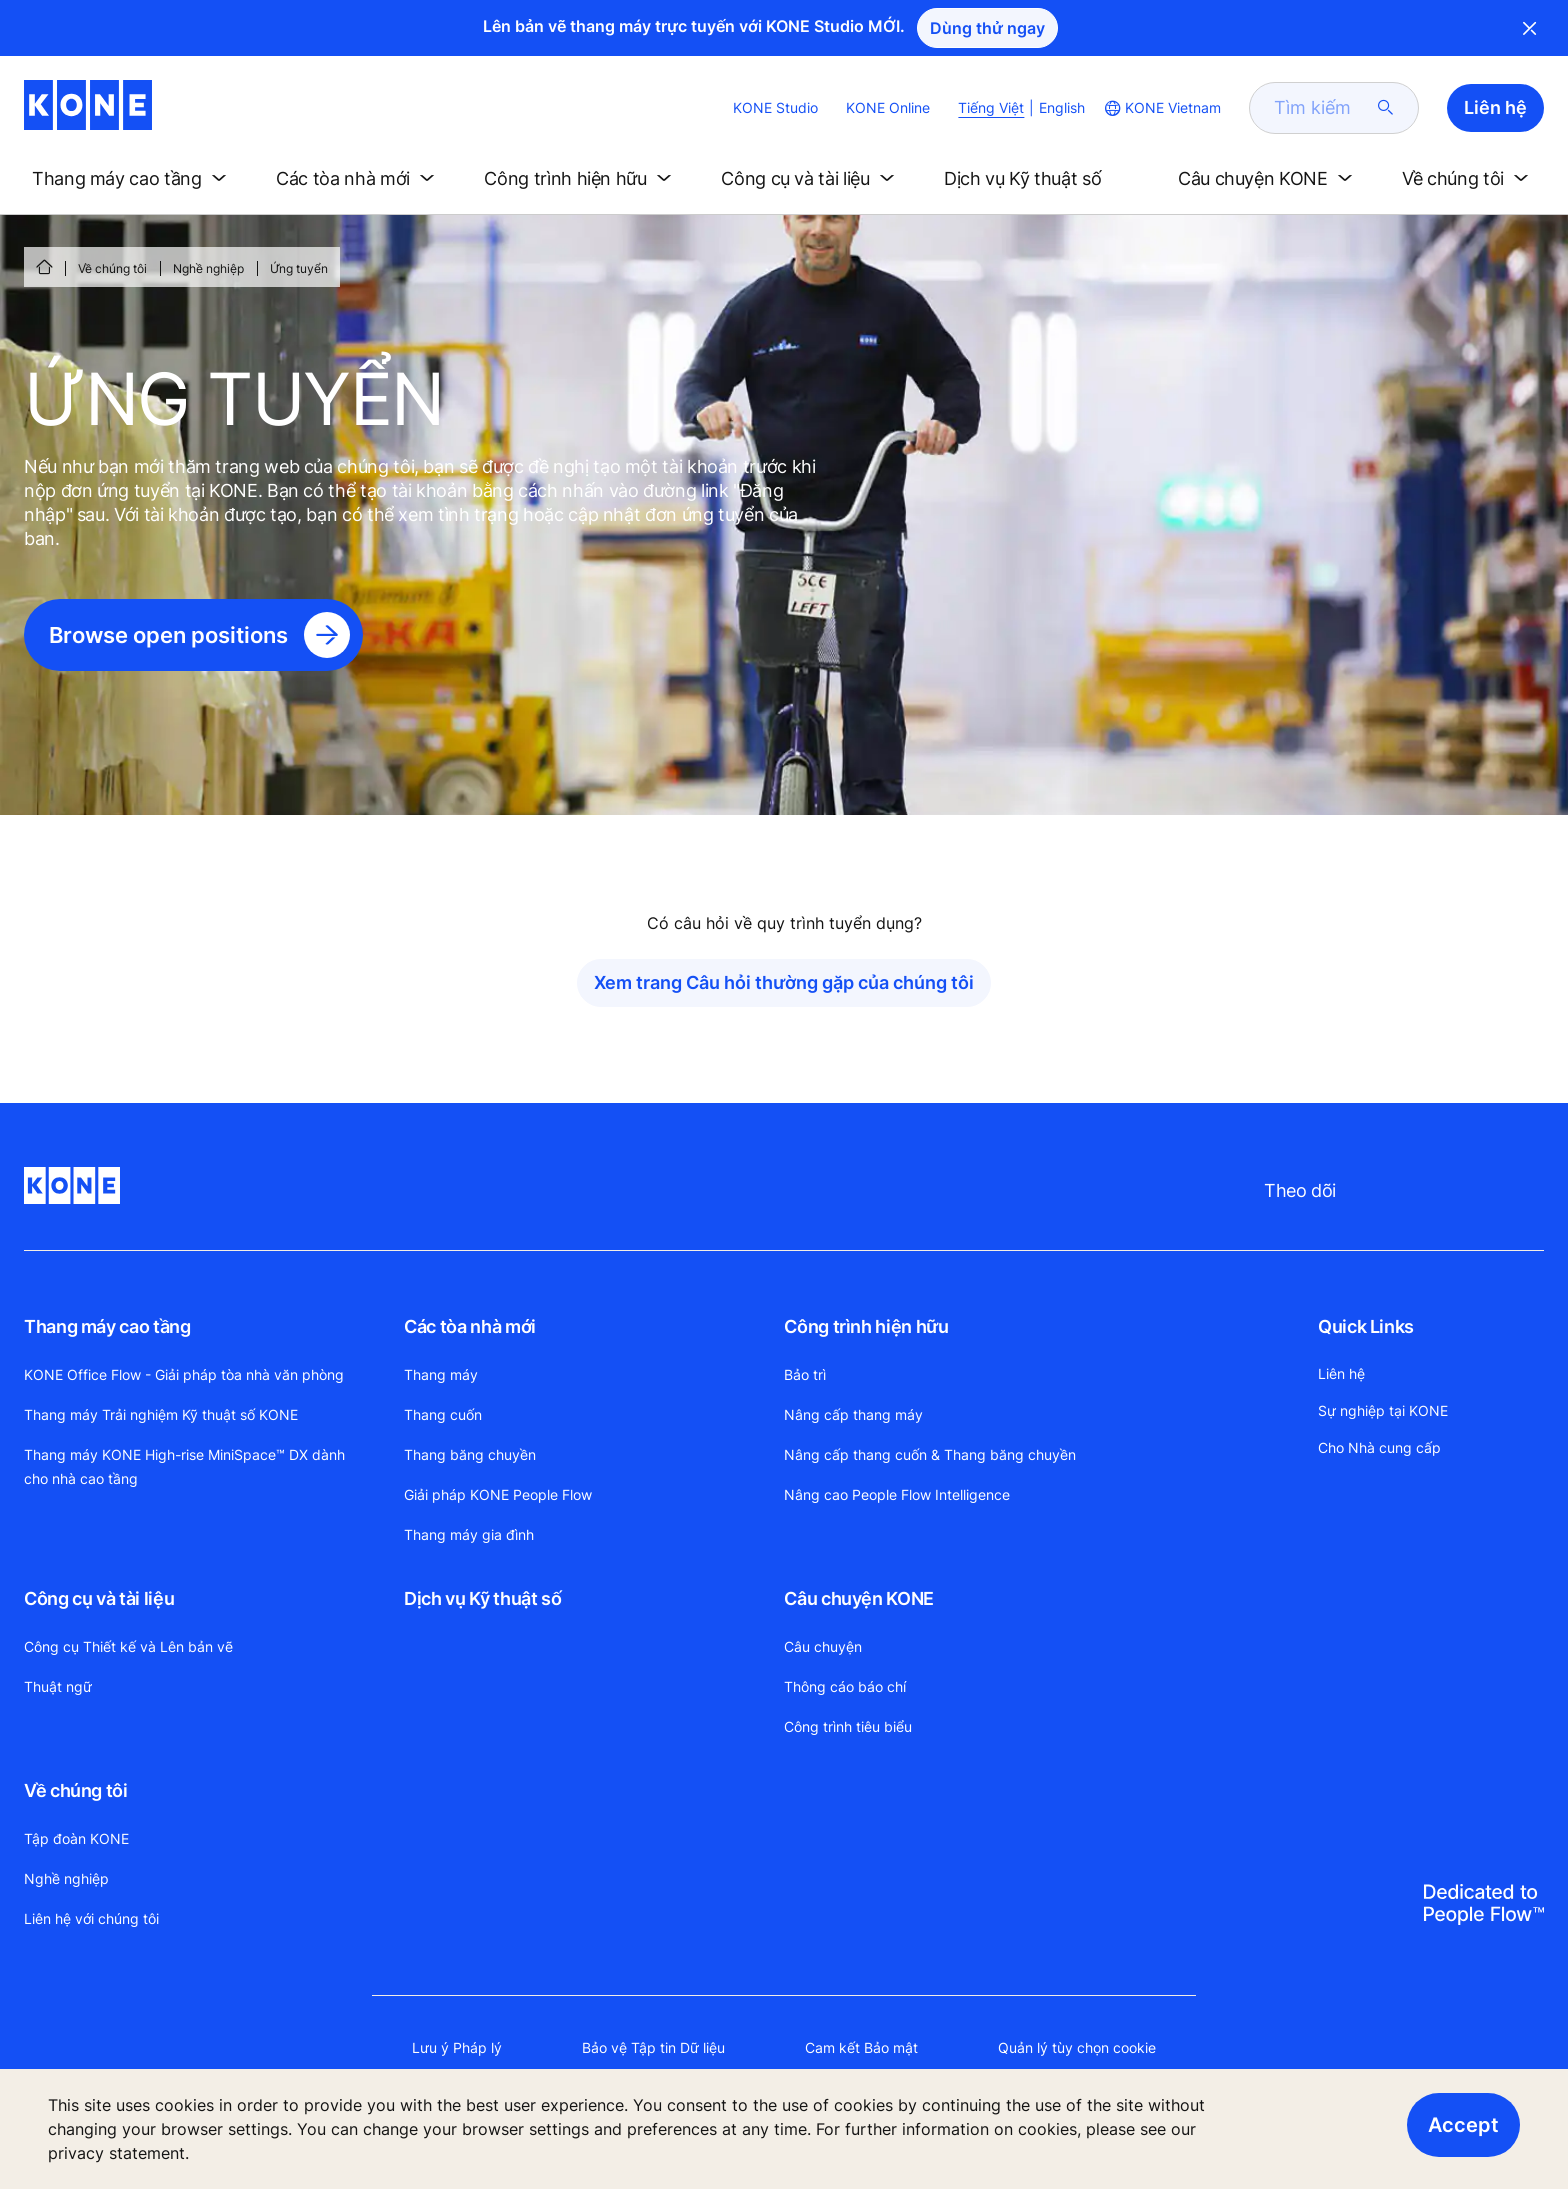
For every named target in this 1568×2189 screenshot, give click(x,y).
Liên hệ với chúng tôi (91, 1918)
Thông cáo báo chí (845, 1686)
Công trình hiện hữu (866, 1326)
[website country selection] (1161, 108)
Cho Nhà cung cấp (1379, 1447)
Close (1530, 28)
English (1062, 107)
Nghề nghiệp (208, 268)
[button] (133, 179)
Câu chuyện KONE (859, 1598)
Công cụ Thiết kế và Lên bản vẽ (128, 1646)
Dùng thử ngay (987, 28)
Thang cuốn (443, 1414)
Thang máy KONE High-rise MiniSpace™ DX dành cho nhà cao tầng (184, 1466)
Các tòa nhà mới (470, 1326)
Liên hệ (1341, 1373)
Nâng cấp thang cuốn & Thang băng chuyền (930, 1454)
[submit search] (1386, 108)
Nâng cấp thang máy (853, 1414)
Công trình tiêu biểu (848, 1726)
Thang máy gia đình (469, 1534)
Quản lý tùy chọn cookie (1077, 2047)
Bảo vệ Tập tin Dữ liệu (653, 2047)
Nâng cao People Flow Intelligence (897, 1494)
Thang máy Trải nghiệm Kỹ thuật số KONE (161, 1414)
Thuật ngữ (58, 1686)
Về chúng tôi (112, 268)
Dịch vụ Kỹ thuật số (482, 1598)
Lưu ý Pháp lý (457, 2047)
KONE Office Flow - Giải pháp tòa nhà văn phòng (184, 1374)
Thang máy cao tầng (107, 1326)
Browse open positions (168, 635)
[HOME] (44, 267)
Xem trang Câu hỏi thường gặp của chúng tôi (784, 982)
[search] (1322, 108)
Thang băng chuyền (470, 1454)
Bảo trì (805, 1374)
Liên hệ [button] (1495, 107)
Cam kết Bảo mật (861, 2047)
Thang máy (441, 1374)
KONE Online (888, 107)
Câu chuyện (823, 1646)
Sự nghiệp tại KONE (1383, 1410)
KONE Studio (775, 107)
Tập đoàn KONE (76, 1838)
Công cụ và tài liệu (99, 1598)
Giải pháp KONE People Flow (498, 1494)
